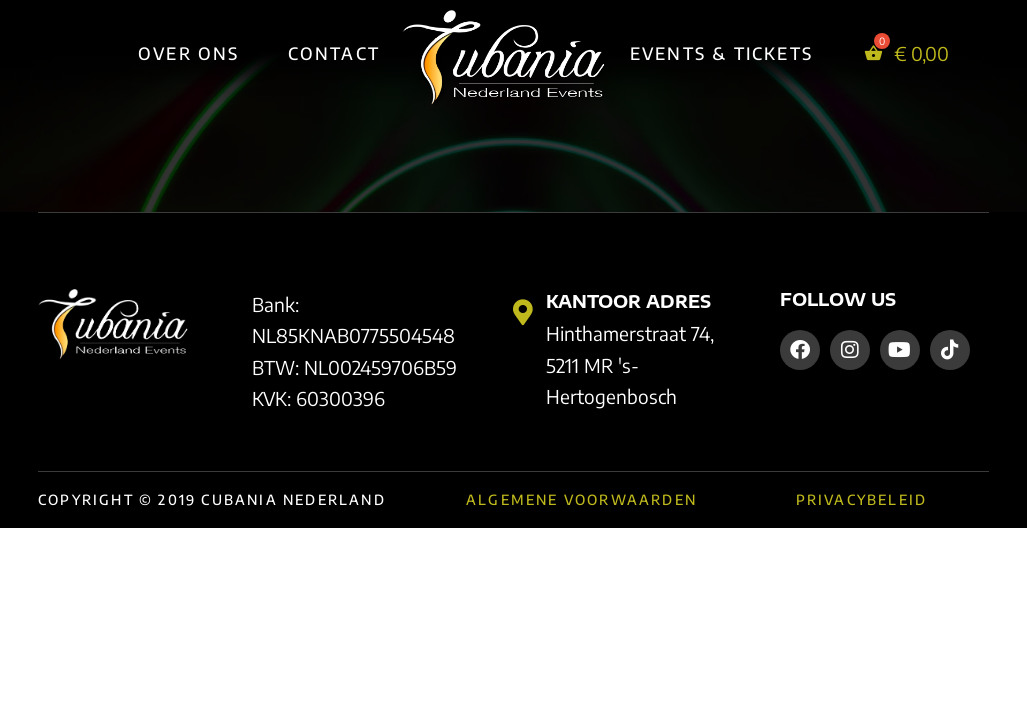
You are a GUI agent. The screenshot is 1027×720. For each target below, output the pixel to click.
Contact (334, 53)
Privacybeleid (862, 499)
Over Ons (189, 53)
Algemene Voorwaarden (581, 499)
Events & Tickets (721, 53)
